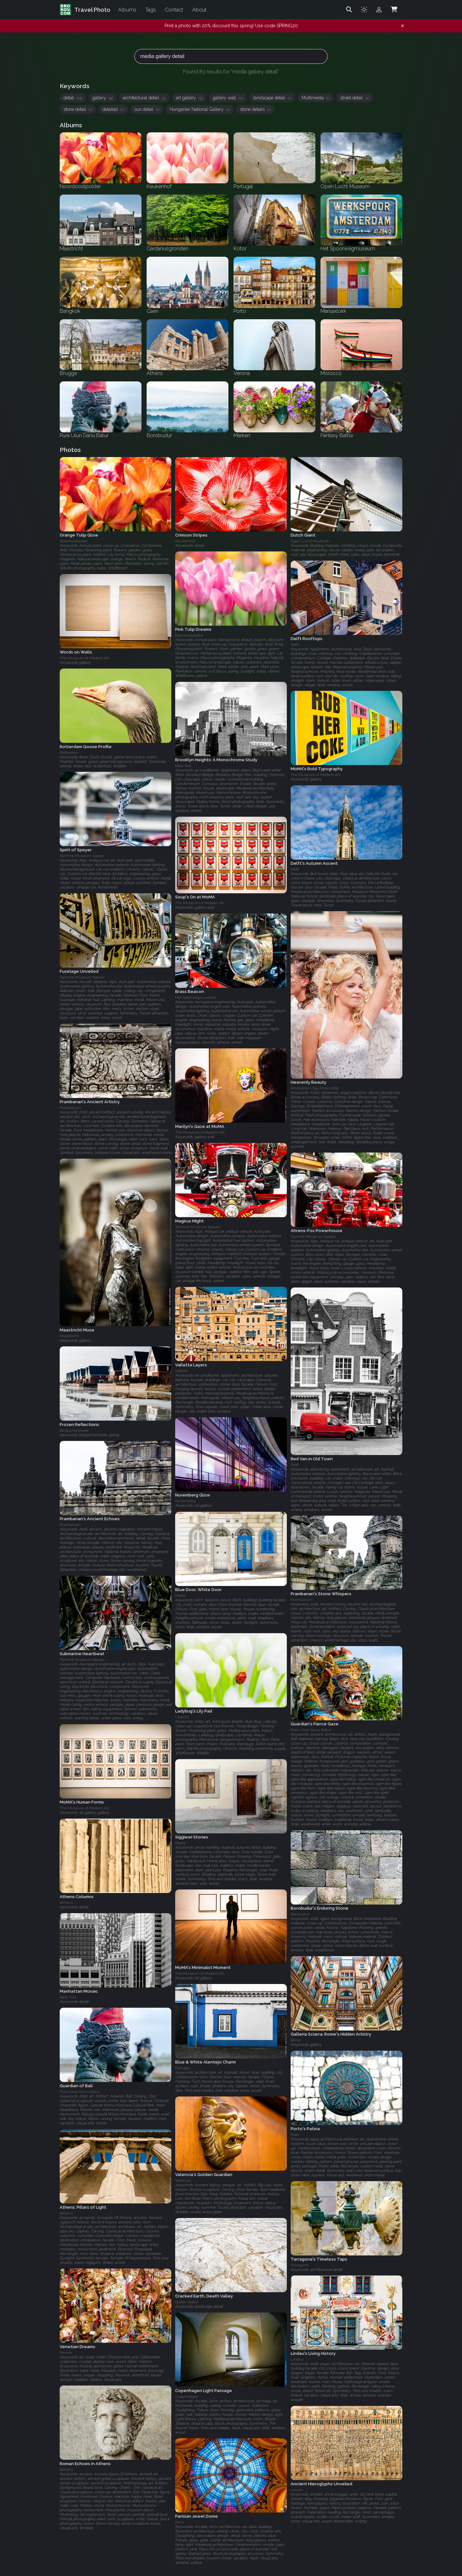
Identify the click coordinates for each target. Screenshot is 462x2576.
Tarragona (300, 2265)
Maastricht (69, 1336)
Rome (296, 2040)
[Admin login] (378, 9)
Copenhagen (187, 2396)
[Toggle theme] (364, 9)
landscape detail (272, 97)
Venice (66, 2352)
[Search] (349, 9)
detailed (113, 109)
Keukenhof (185, 541)
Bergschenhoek (74, 1430)
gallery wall (228, 97)
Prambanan (70, 1107)
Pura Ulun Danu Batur (311, 1730)
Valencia (183, 2180)
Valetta (181, 1371)
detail (73, 97)
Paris (179, 2522)
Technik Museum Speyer (82, 856)
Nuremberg (185, 1501)
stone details (255, 109)
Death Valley (186, 2302)
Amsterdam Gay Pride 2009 (314, 1088)
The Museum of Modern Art (84, 658)
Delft (295, 644)
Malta (180, 1596)
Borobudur (300, 1914)
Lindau (297, 2359)
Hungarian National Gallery (200, 109)
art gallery (189, 97)
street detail (354, 97)
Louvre (297, 2490)
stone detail (78, 109)
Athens (66, 1902)
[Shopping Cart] (394, 9)
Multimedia (316, 97)
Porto (295, 2134)
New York (183, 766)
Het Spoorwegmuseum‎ (195, 997)
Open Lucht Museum (310, 541)
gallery (102, 97)
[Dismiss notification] (402, 25)
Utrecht (182, 1717)
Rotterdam (69, 752)
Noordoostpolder (74, 541)
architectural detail (144, 97)
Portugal (182, 2068)
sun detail (146, 109)
